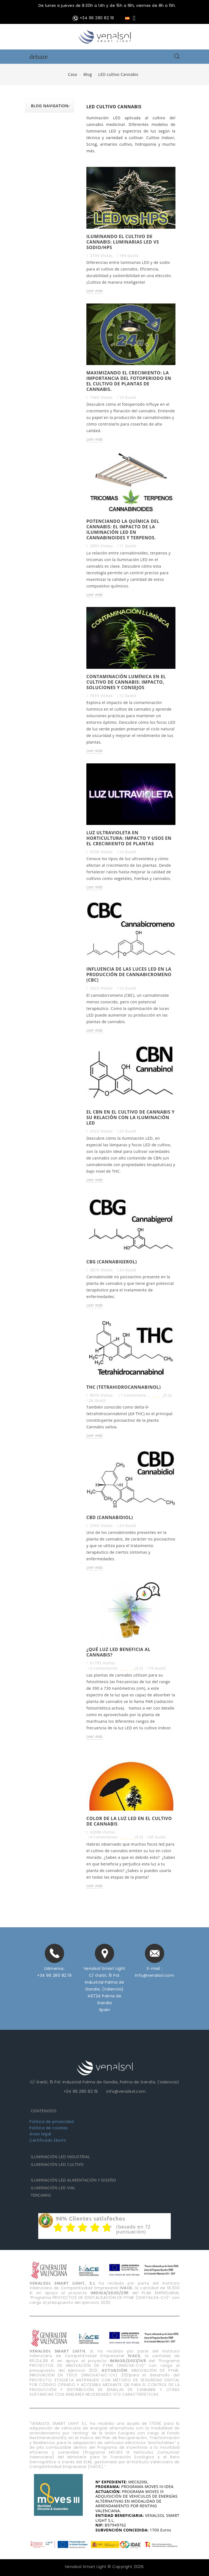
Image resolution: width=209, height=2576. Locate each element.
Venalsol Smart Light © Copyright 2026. (105, 2566)
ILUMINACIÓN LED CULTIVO (57, 2164)
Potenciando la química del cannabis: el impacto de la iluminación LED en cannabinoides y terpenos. (122, 529)
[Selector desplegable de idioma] (131, 18)
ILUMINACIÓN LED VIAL (53, 2187)
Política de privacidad (51, 2121)
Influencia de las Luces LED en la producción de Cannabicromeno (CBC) (128, 974)
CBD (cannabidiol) (109, 1517)
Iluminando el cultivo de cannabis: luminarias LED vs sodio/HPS (122, 241)
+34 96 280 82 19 (54, 1975)
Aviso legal (40, 2134)
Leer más (94, 290)
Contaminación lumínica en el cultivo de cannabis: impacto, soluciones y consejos (126, 682)
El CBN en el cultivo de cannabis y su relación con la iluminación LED (130, 1117)
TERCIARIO (41, 2195)
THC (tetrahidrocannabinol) (123, 1387)
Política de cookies (48, 2128)
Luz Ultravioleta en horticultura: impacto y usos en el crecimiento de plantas (128, 838)
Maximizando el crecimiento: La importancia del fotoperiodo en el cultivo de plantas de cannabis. (128, 381)
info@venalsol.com (154, 1975)
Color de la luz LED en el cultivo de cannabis (129, 1821)
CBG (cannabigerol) (111, 1262)
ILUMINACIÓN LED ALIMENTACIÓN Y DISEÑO (73, 2180)
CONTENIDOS (44, 2110)
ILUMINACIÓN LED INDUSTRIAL (60, 2156)
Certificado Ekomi (47, 2140)
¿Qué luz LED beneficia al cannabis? (118, 1652)
